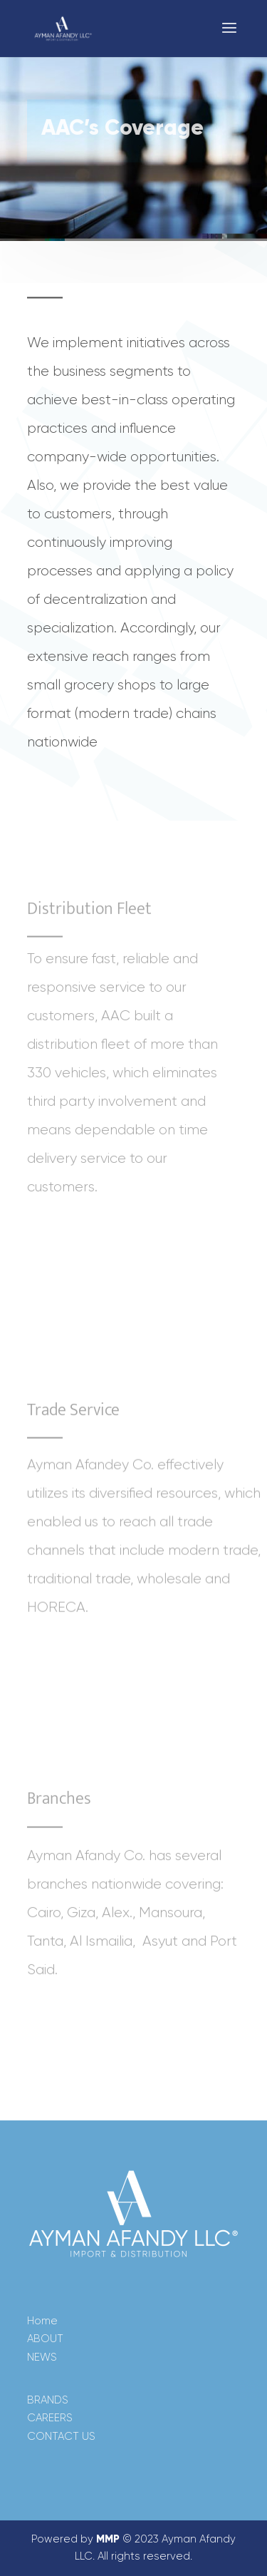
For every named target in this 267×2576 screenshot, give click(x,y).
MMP (108, 2539)
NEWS (42, 2357)
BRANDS (47, 2399)
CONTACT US (61, 2436)
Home (42, 2320)
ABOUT (45, 2338)
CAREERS (50, 2417)
